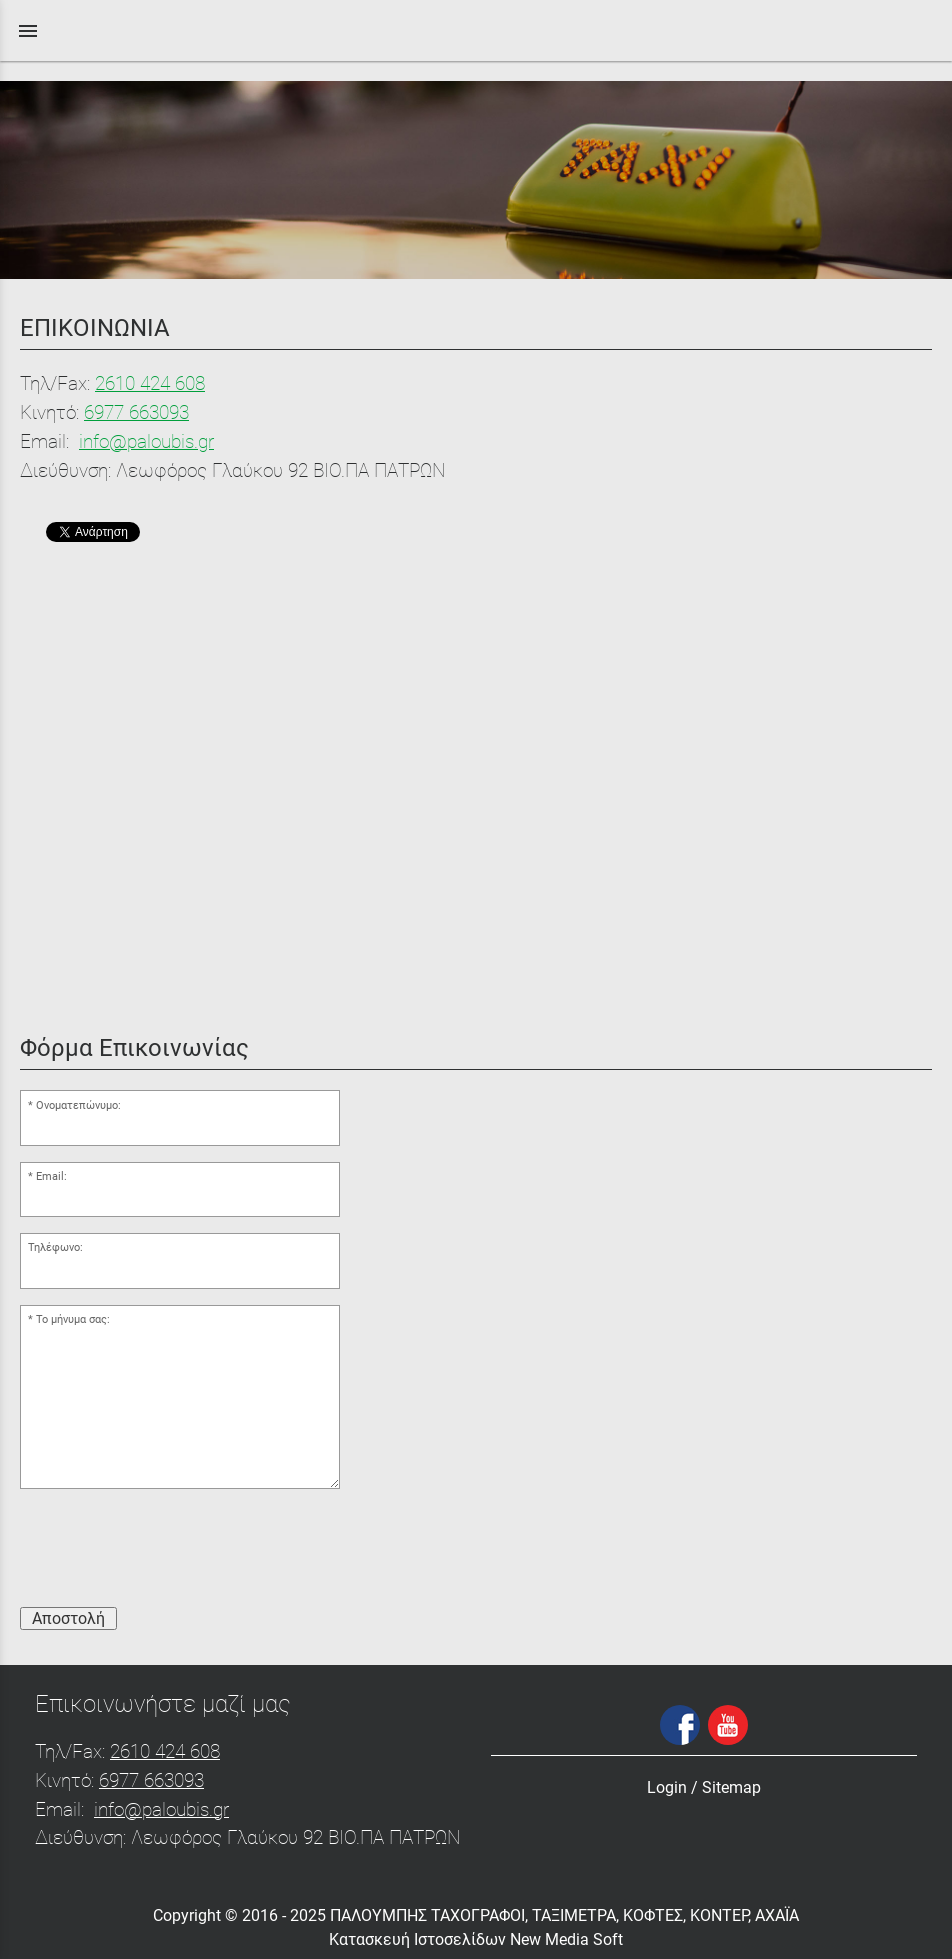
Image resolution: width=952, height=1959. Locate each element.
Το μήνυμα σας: (73, 1319)
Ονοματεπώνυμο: (78, 1105)
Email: (51, 1176)
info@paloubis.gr (146, 441)
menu (28, 31)
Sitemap (731, 1787)
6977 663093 (136, 412)
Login (667, 1787)
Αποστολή (68, 1618)
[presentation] (172, 1552)
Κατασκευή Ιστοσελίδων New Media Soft (476, 1939)
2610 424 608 (150, 383)
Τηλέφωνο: (55, 1247)
